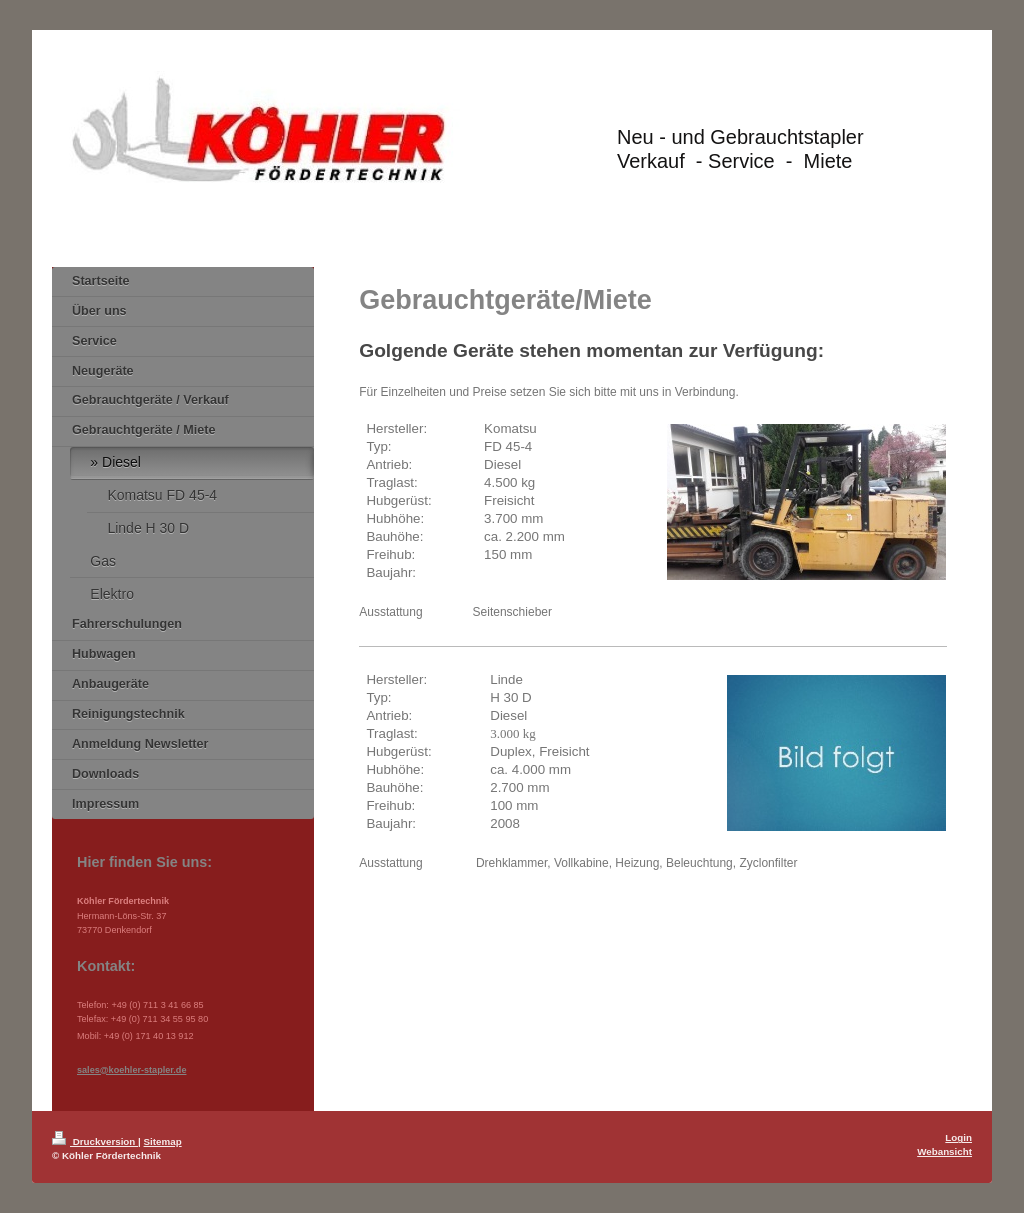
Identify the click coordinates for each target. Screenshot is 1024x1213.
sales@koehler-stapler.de (131, 1070)
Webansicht (944, 1151)
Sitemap (163, 1141)
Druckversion (95, 1141)
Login (958, 1137)
